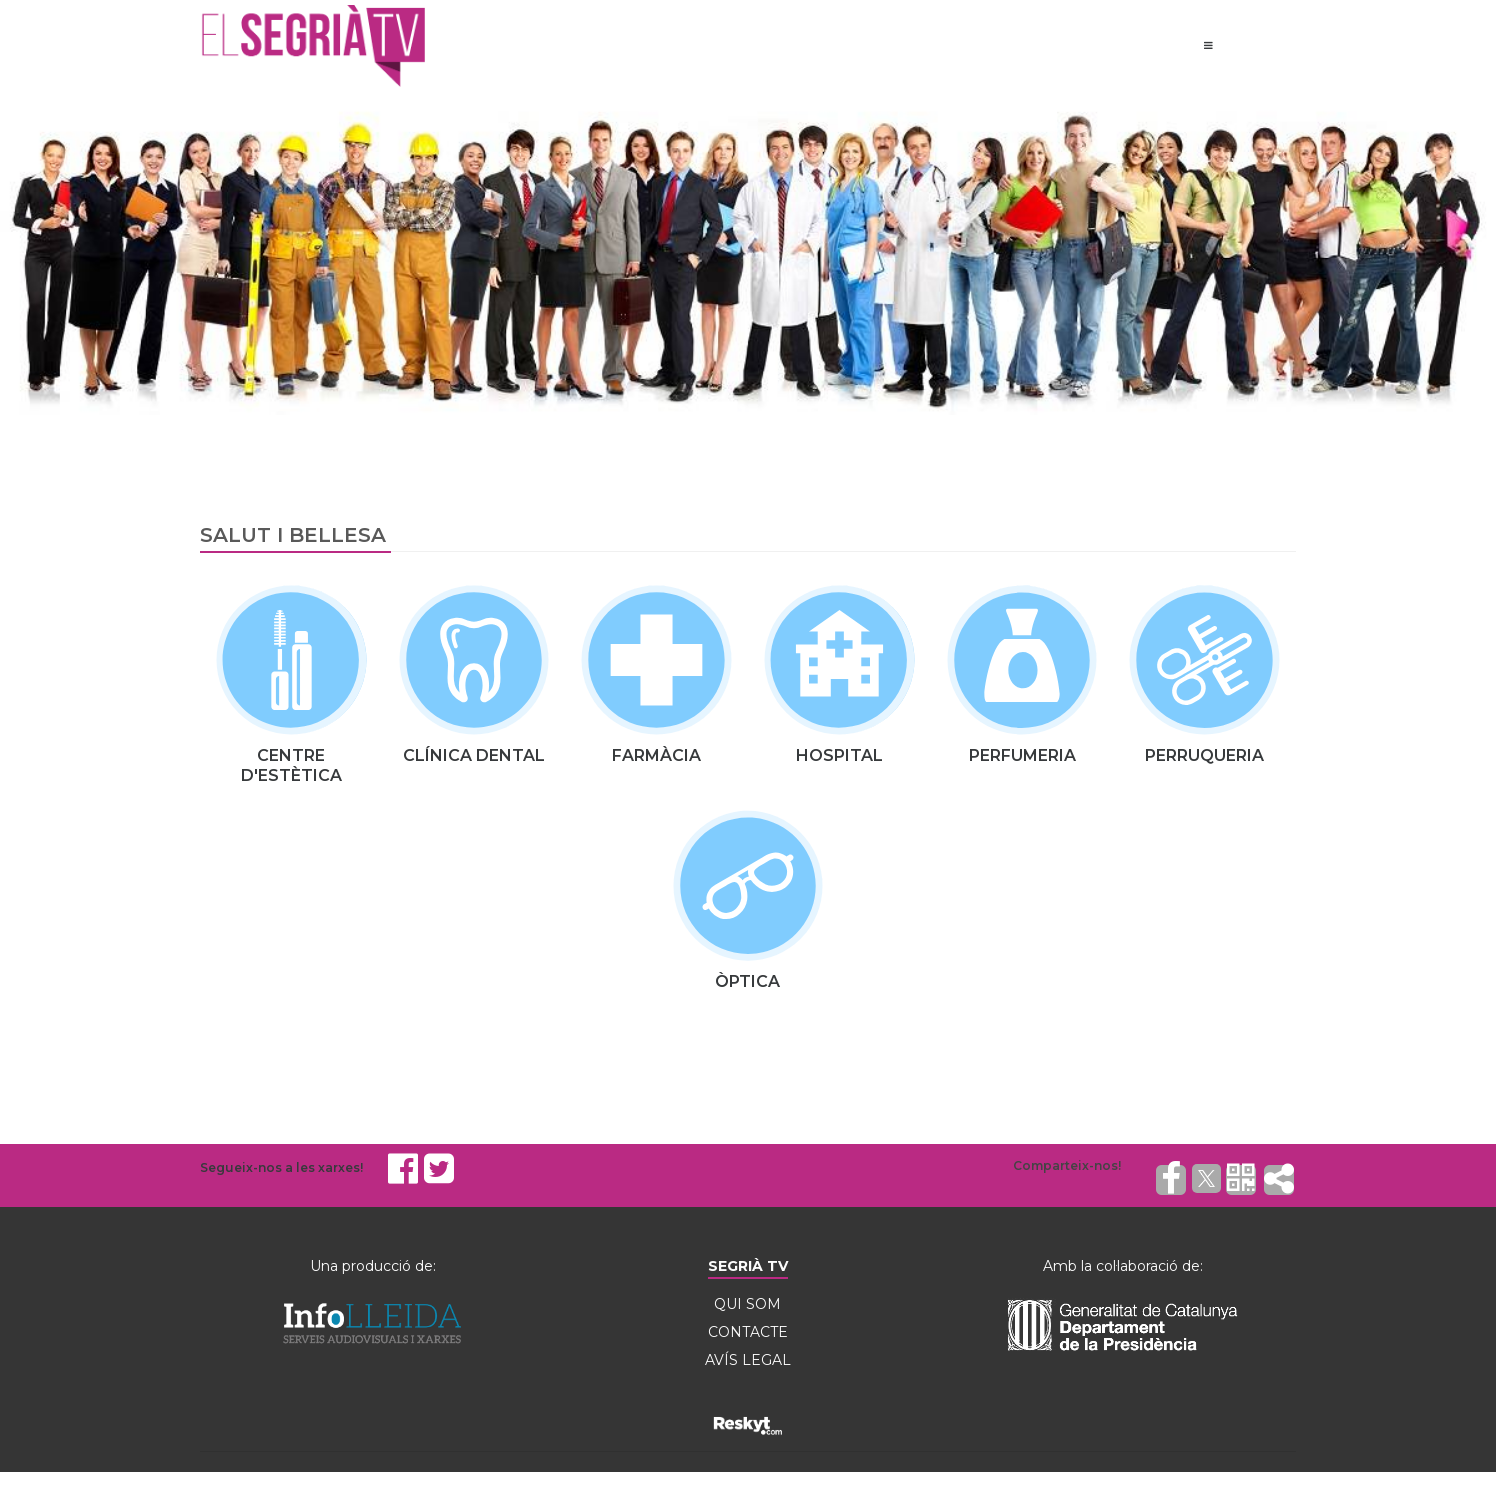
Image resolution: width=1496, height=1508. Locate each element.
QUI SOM (747, 1304)
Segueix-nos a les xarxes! (281, 1167)
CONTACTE (748, 1332)
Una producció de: (373, 1266)
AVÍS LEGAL (748, 1360)
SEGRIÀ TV (748, 1266)
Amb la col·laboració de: (1123, 1266)
